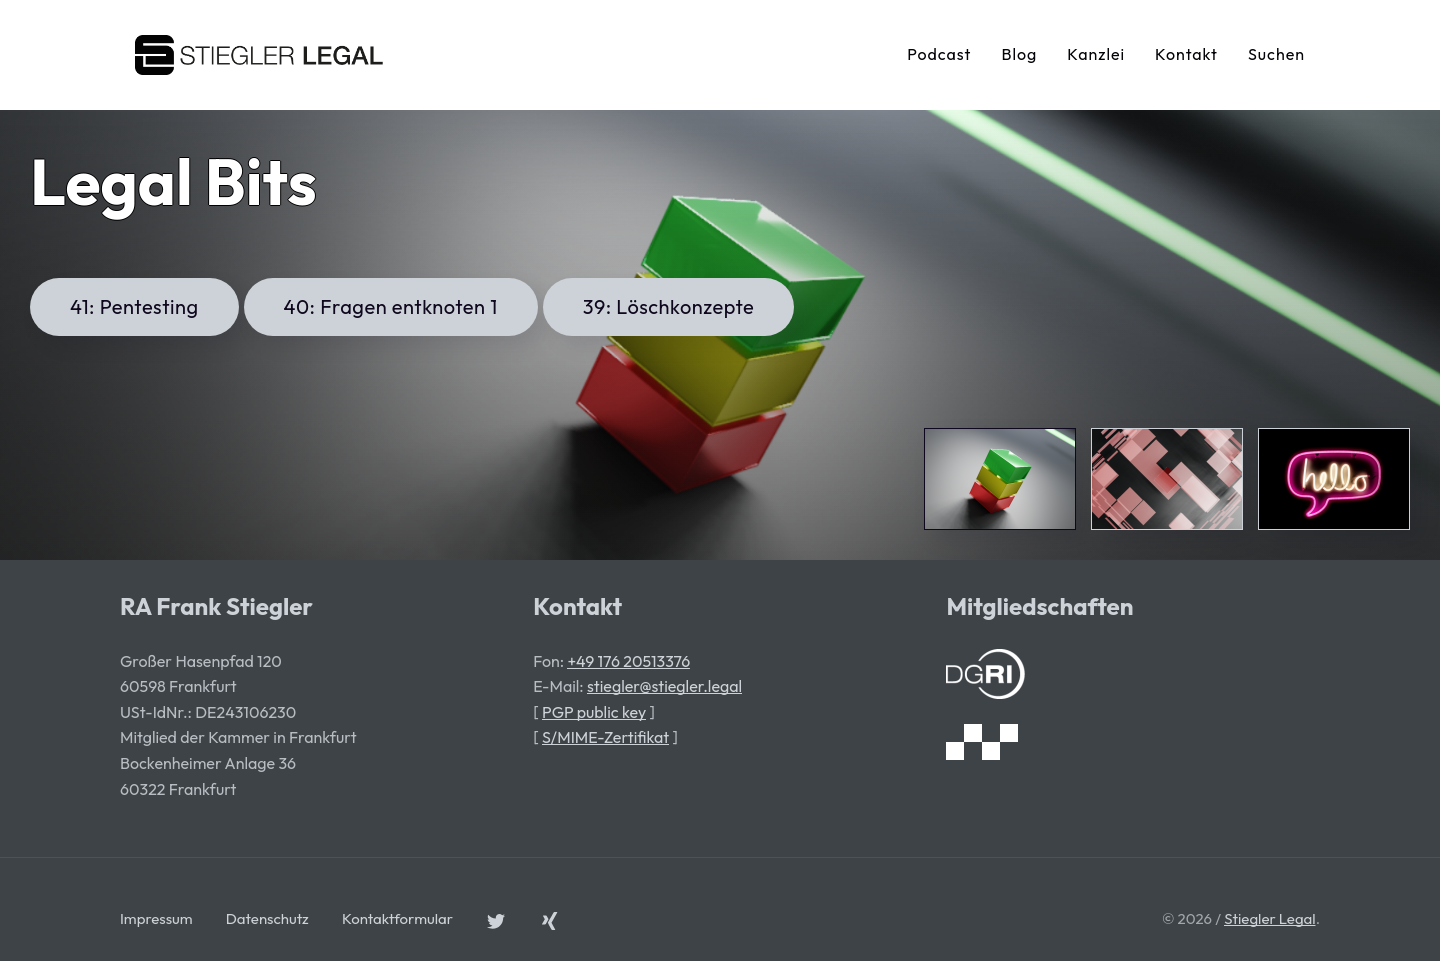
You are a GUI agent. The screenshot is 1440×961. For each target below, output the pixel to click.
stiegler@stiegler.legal (664, 686)
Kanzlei (1096, 54)
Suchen (1276, 54)
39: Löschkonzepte (669, 306)
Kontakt (1186, 54)
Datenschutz (267, 918)
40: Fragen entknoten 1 (391, 306)
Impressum (156, 918)
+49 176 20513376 (628, 661)
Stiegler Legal (1269, 918)
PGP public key (594, 712)
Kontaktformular (397, 918)
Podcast (939, 54)
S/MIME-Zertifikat (605, 737)
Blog (1019, 54)
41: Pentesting (134, 306)
